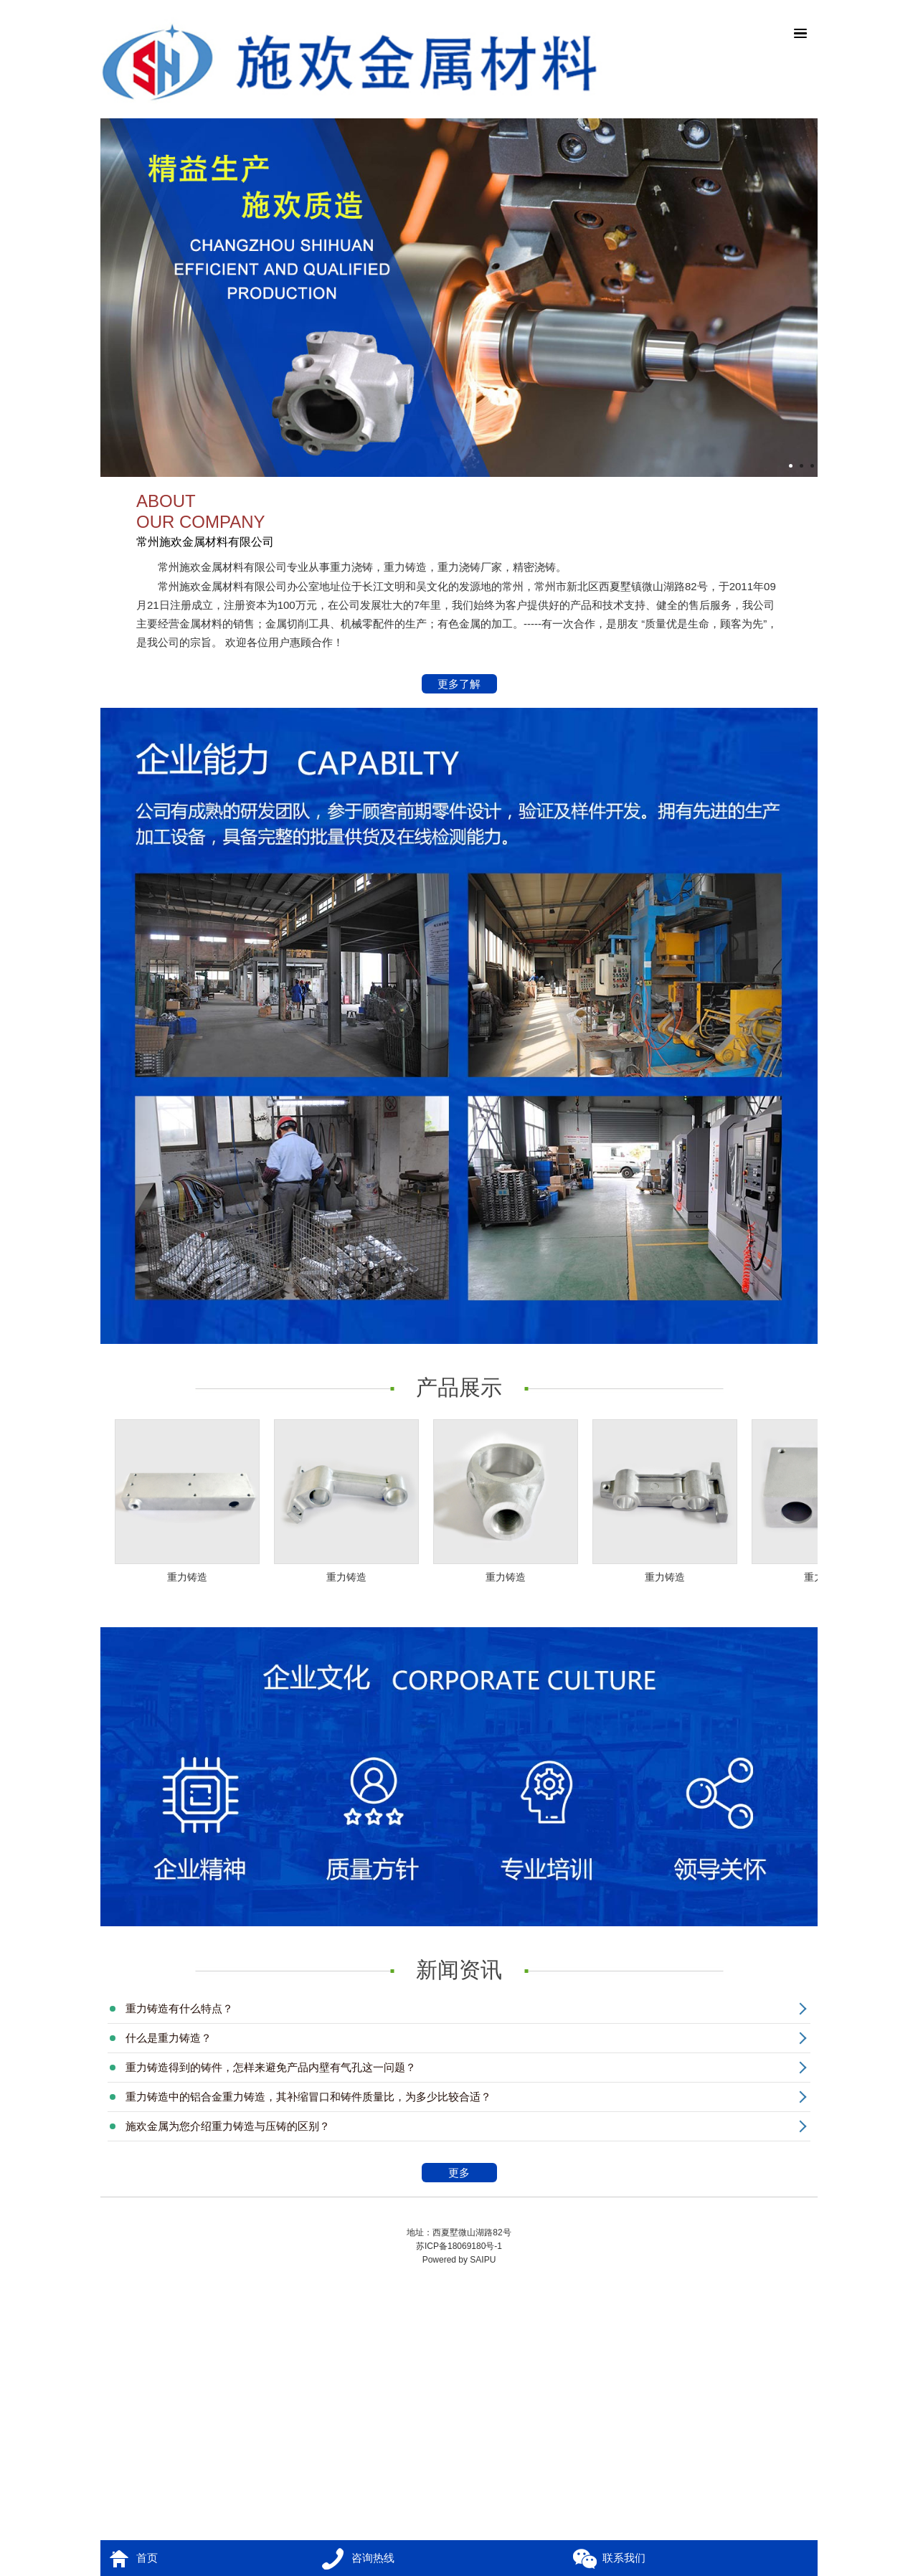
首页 (147, 2558)
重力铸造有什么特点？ (179, 2008)
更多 (470, 2174)
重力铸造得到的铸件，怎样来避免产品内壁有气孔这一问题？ (271, 2067)
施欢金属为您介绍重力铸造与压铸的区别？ (228, 2126)
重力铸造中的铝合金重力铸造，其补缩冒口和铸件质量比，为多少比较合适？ (308, 2096)
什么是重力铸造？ (169, 2038)
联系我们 (623, 2558)
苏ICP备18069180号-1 (459, 2246)
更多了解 (459, 685)
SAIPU (483, 2260)
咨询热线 (372, 2558)
